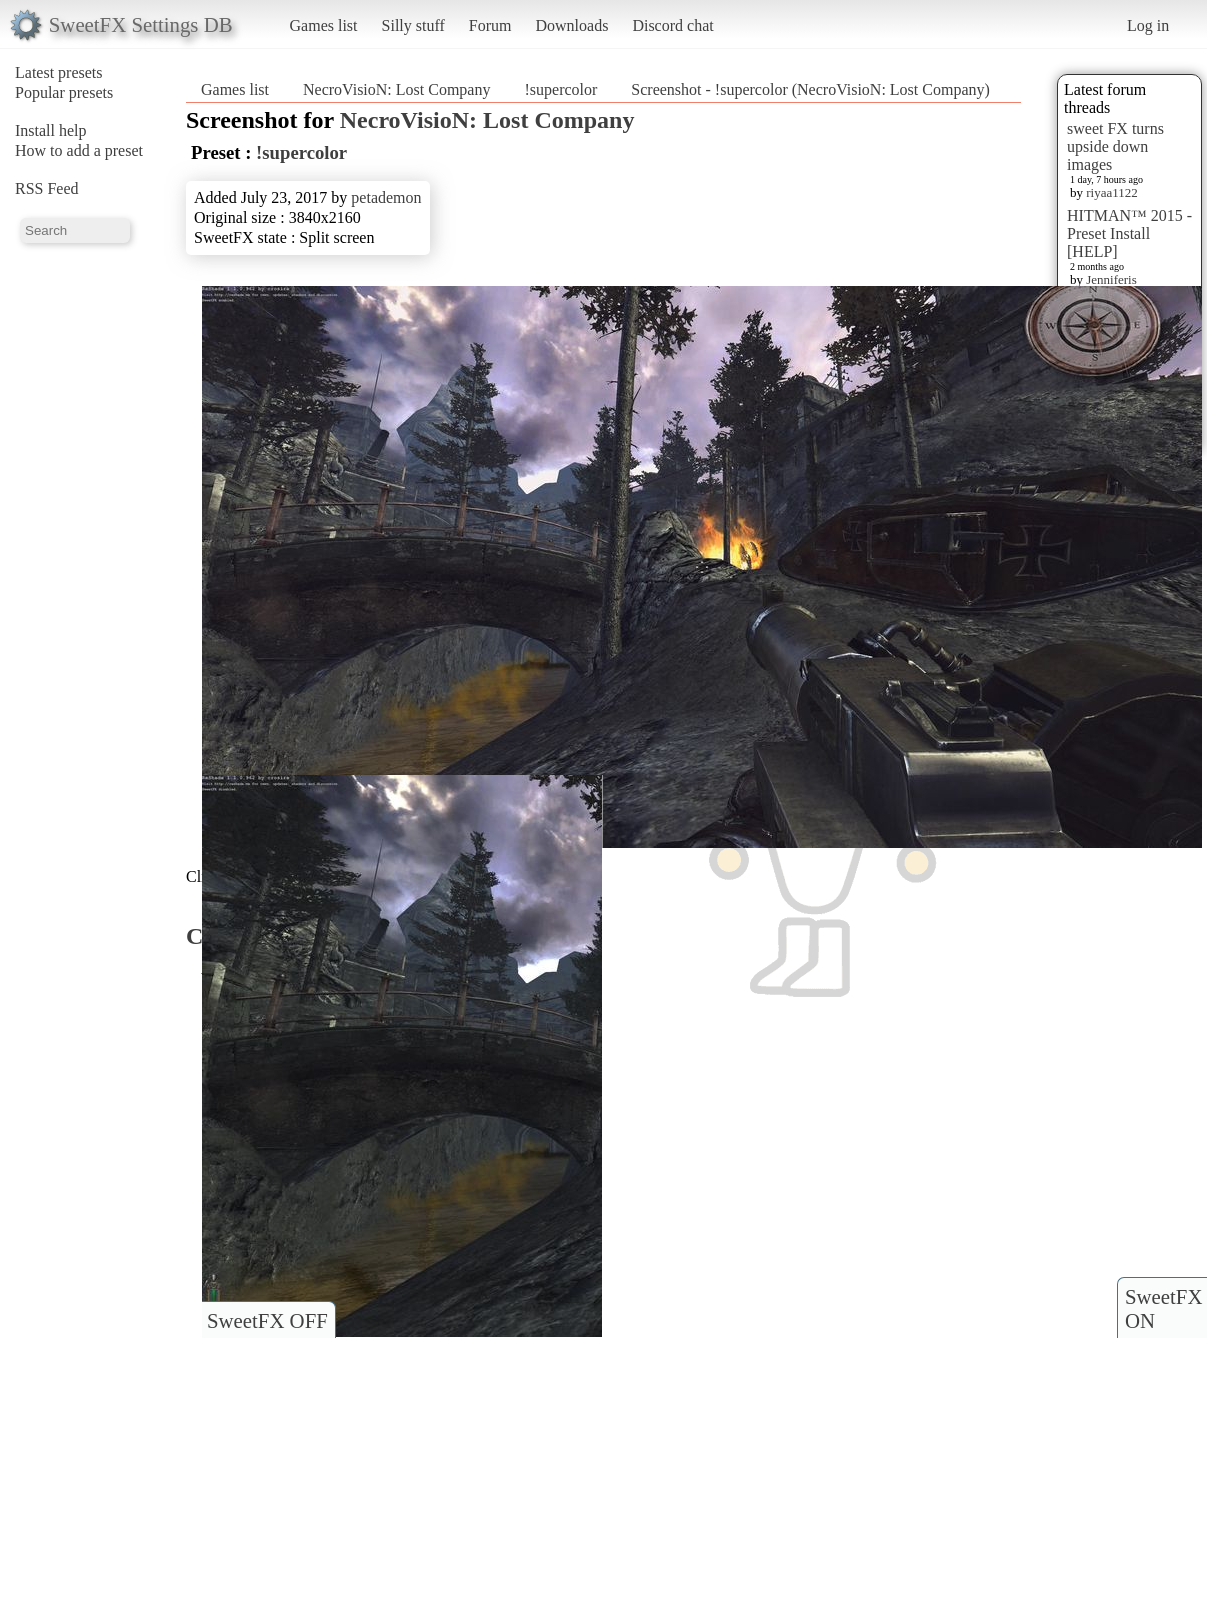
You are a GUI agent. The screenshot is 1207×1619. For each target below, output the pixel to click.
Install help (51, 130)
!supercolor (560, 89)
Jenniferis (1111, 279)
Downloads (571, 25)
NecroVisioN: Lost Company (396, 89)
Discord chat (672, 25)
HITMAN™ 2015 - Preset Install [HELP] (1129, 233)
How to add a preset (79, 150)
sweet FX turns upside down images (1115, 146)
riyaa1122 (1112, 192)
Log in (1148, 25)
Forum (490, 25)
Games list (324, 25)
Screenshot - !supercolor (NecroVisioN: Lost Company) (810, 89)
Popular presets (64, 92)
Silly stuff (413, 25)
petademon (386, 197)
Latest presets (59, 72)
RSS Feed (47, 188)
